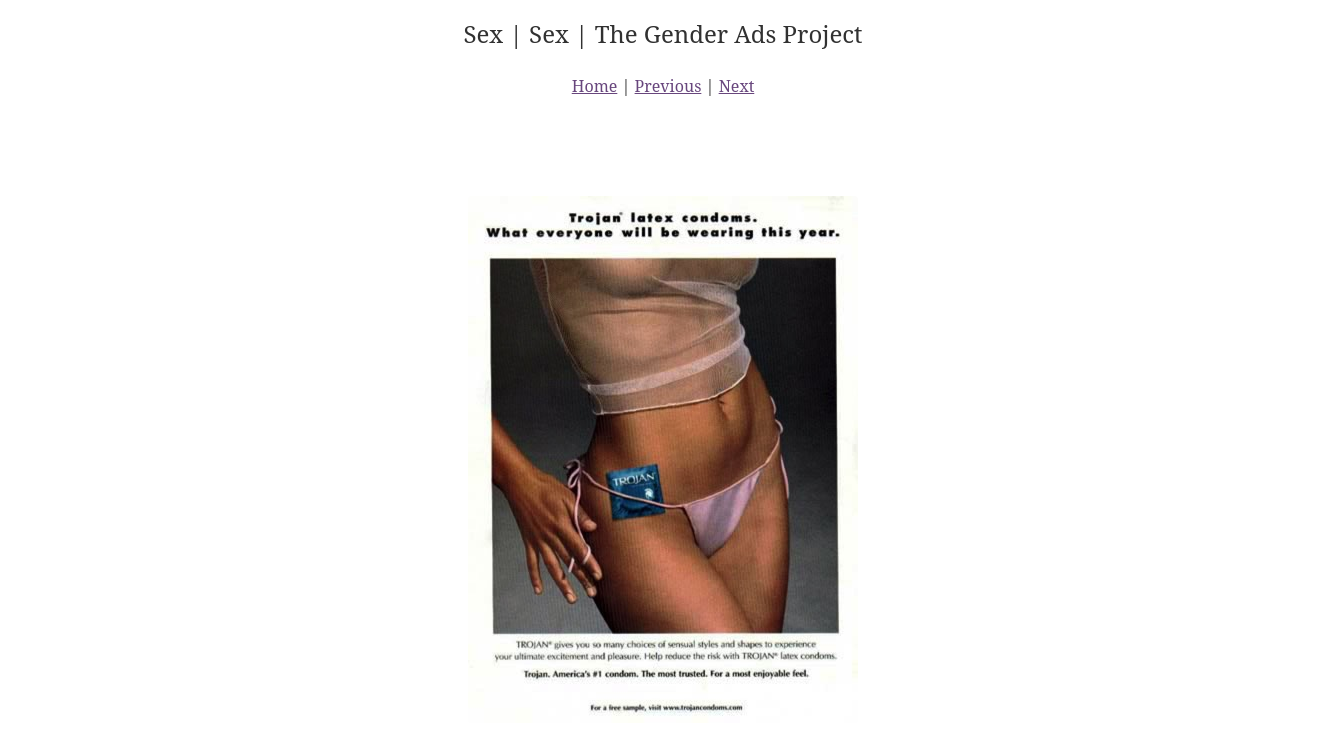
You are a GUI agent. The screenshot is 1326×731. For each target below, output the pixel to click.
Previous (668, 86)
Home (595, 86)
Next (737, 86)
